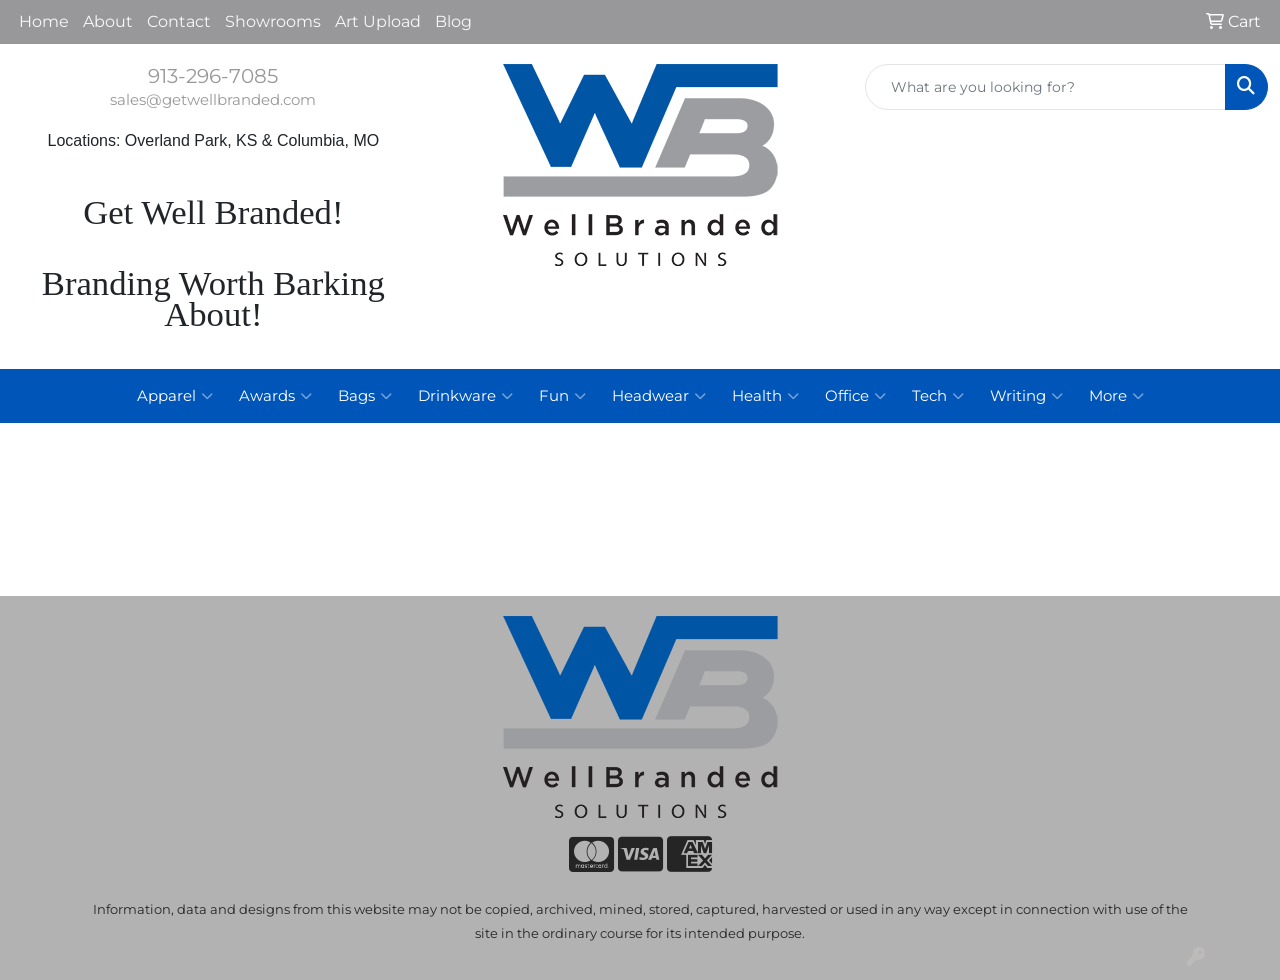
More (1116, 396)
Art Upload (378, 21)
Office (855, 396)
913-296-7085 (213, 76)
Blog (453, 21)
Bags (365, 396)
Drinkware (465, 396)
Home (44, 21)
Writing (1026, 396)
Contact (179, 21)
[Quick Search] (1045, 87)
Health (765, 396)
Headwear (659, 396)
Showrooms (273, 21)
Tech (938, 396)
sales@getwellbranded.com (213, 100)
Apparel (175, 396)
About (108, 21)
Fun (562, 396)
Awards (275, 396)
